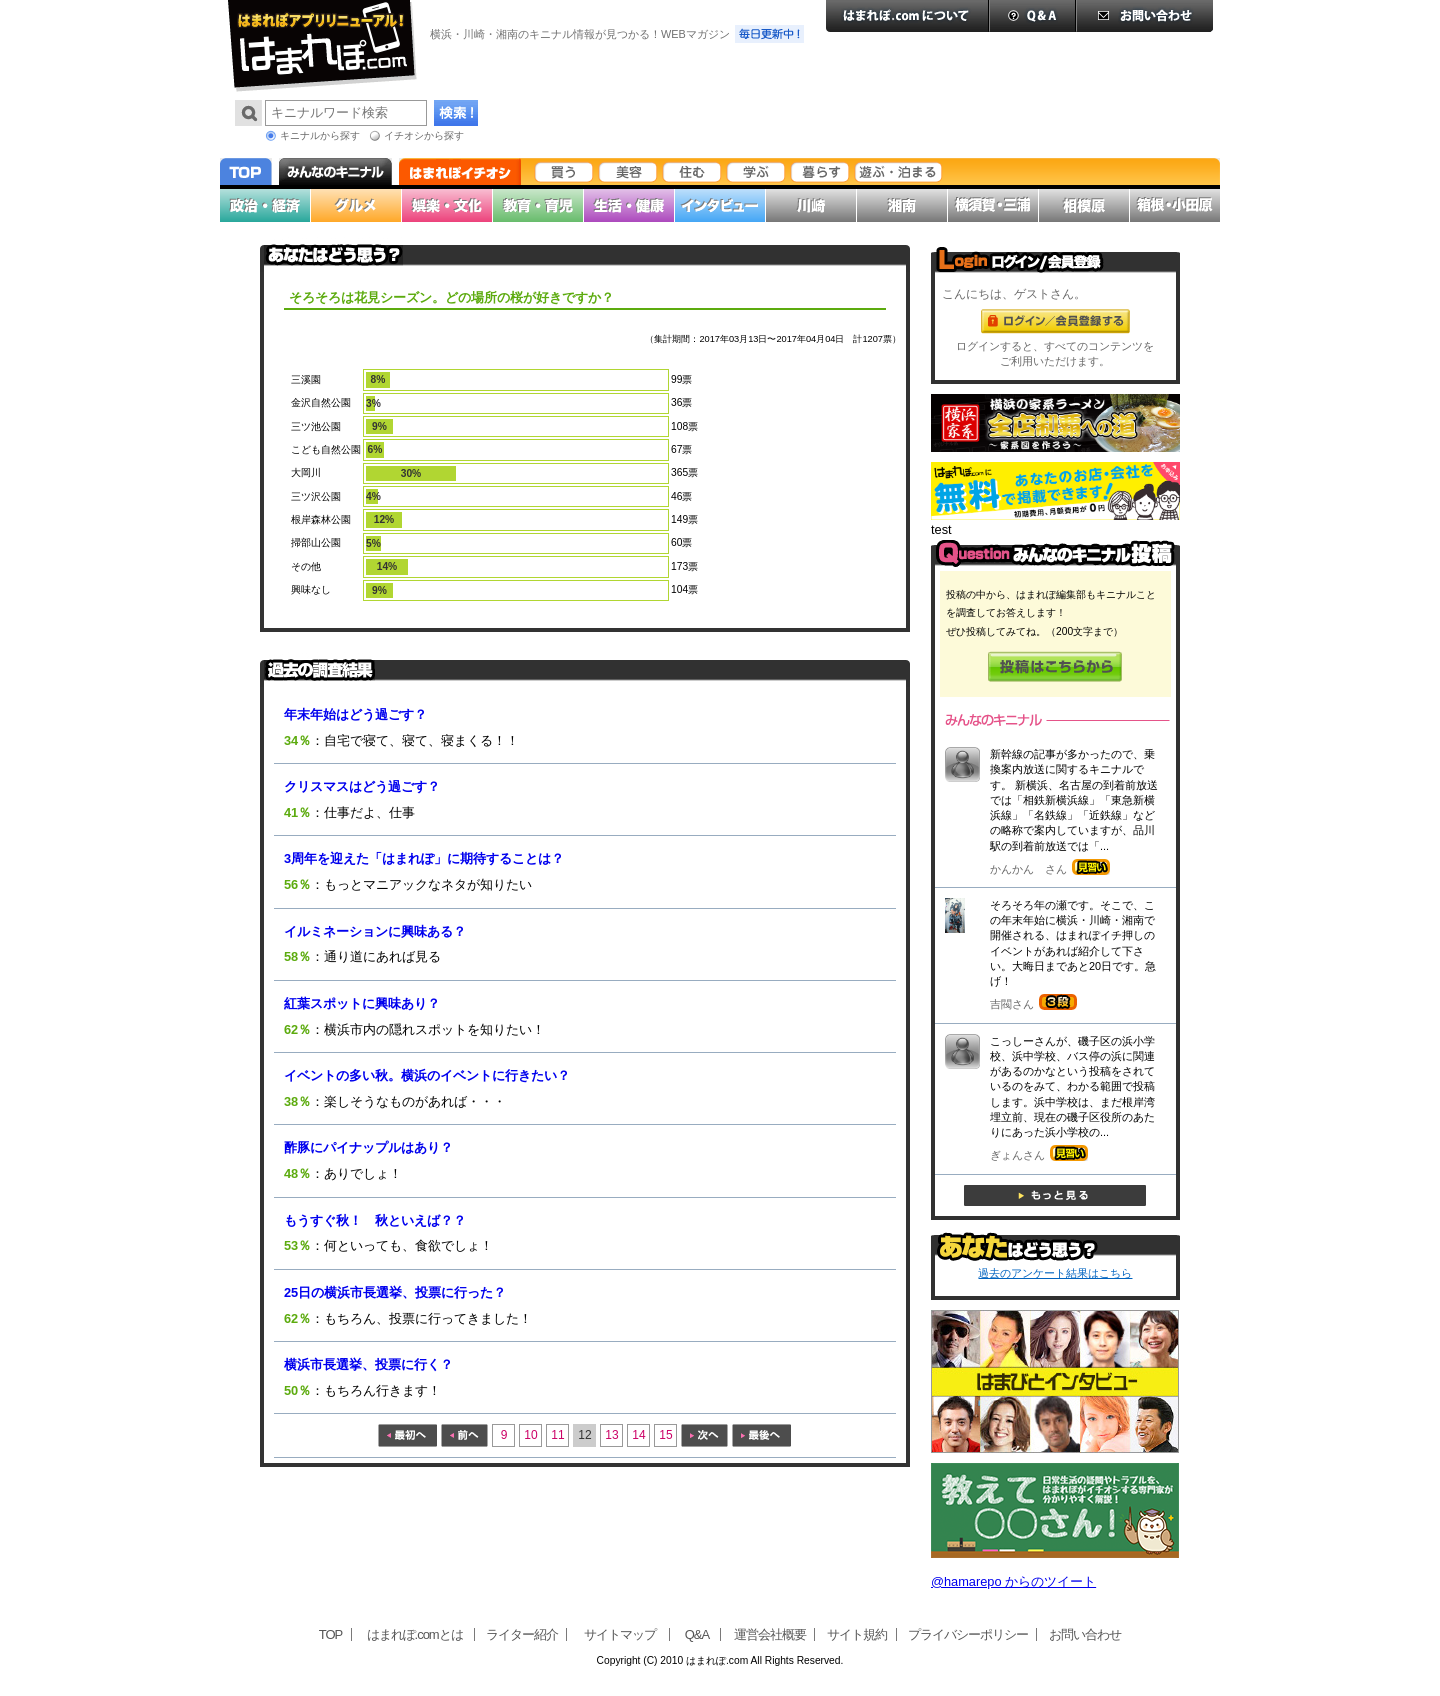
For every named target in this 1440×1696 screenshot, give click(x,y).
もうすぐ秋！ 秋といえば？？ (375, 1220)
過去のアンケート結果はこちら (1055, 1273)
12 (584, 1435)
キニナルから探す (320, 135)
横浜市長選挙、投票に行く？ (368, 1364)
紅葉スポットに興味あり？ (362, 1003)
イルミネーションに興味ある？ (375, 931)
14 (638, 1435)
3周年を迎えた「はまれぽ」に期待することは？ (424, 858)
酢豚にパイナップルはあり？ (368, 1147)
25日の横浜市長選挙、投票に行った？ (395, 1292)
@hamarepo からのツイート (1013, 1581)
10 (530, 1435)
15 (665, 1435)
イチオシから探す (424, 135)
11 (557, 1435)
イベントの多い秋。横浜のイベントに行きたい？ (427, 1075)
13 (611, 1435)
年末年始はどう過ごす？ (355, 714)
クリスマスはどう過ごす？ (362, 786)
